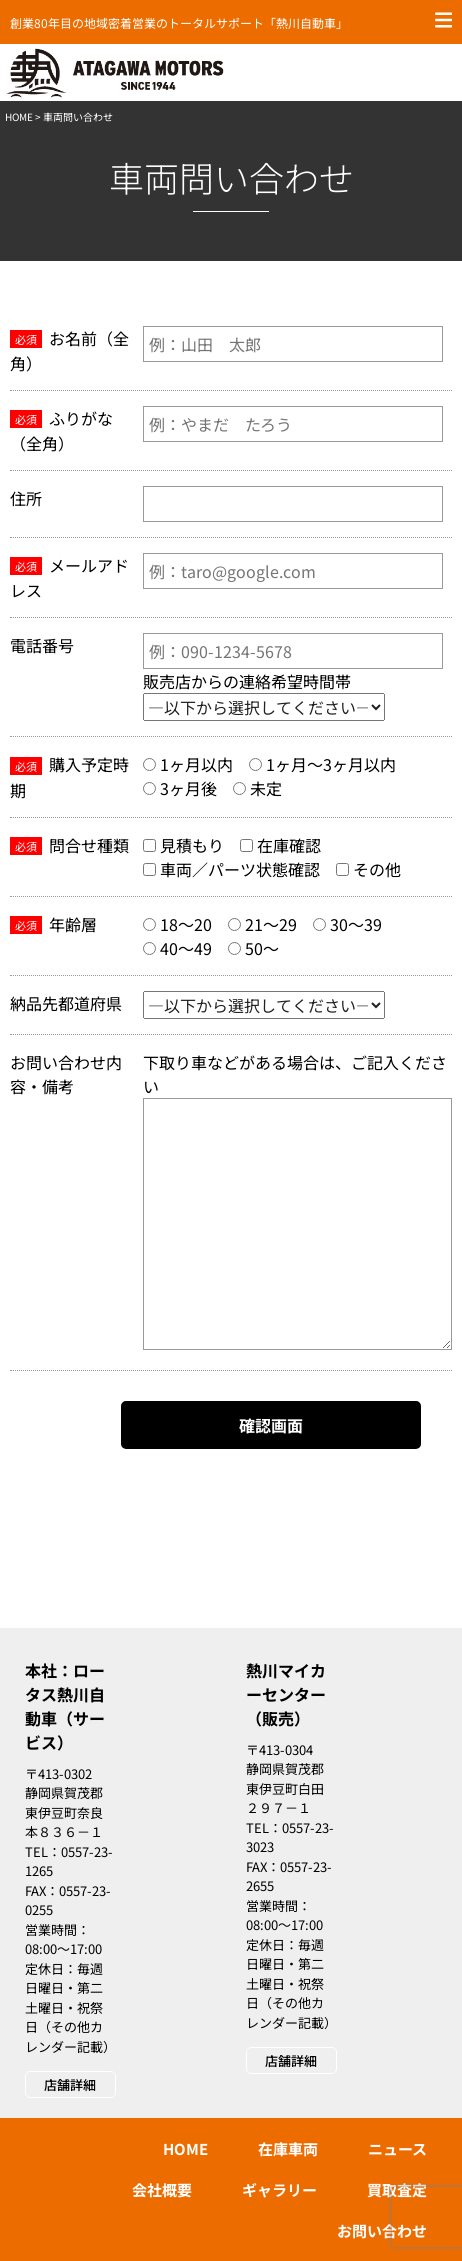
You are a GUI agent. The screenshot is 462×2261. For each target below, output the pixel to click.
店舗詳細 (70, 2084)
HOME (19, 116)
